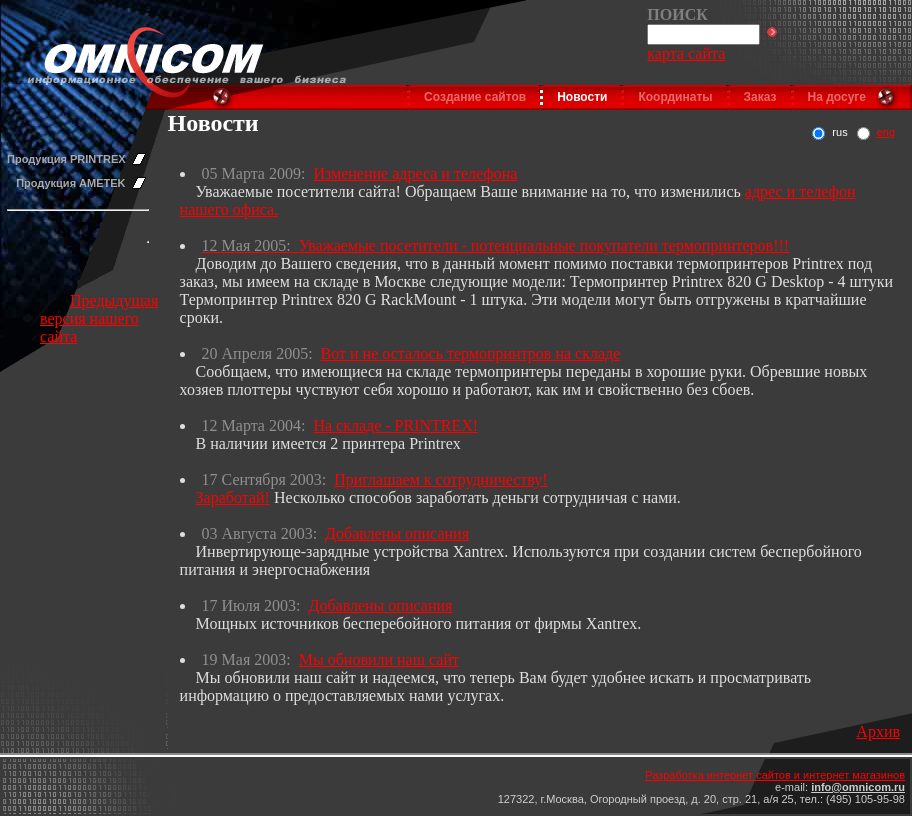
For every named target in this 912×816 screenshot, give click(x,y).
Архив (878, 731)
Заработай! (233, 497)
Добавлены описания (397, 533)
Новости (582, 97)
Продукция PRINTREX (66, 159)
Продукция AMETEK (70, 183)
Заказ (760, 97)
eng (886, 132)
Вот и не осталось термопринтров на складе (471, 353)
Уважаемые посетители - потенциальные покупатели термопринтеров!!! (544, 245)
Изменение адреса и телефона (415, 173)
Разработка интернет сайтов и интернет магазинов (775, 775)
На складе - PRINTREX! (395, 425)
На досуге (837, 97)
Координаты (675, 97)
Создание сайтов (475, 97)
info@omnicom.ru (858, 787)
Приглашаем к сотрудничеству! (440, 479)
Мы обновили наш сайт (379, 659)
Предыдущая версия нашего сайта (99, 318)
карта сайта (686, 53)
